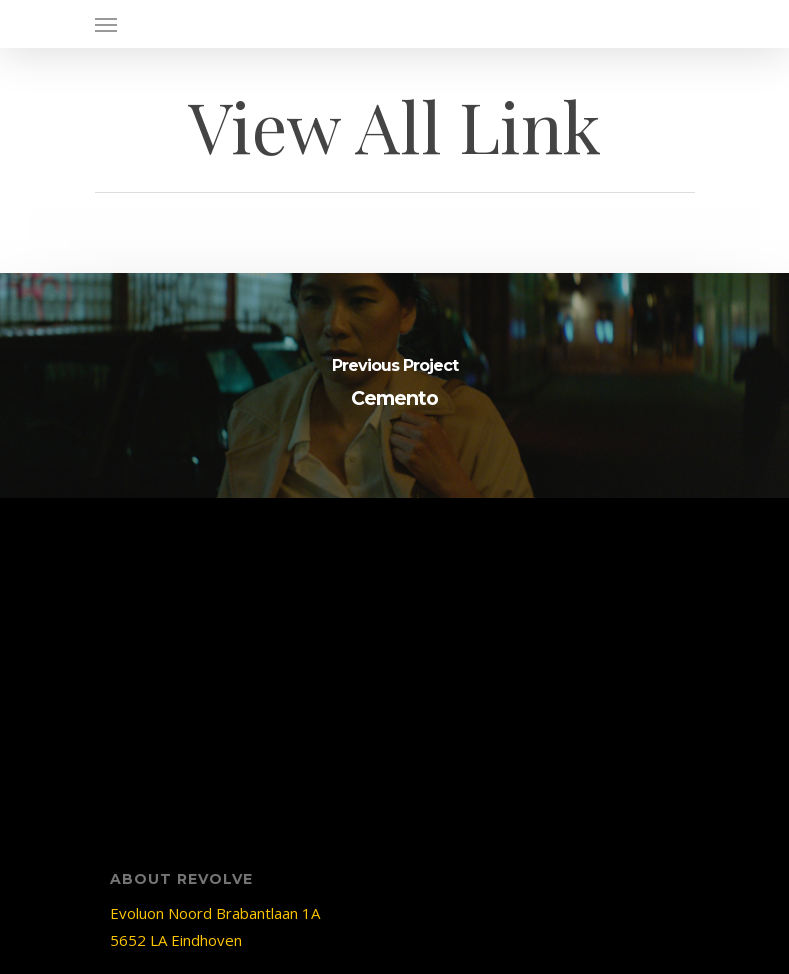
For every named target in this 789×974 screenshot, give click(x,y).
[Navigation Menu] (106, 24)
